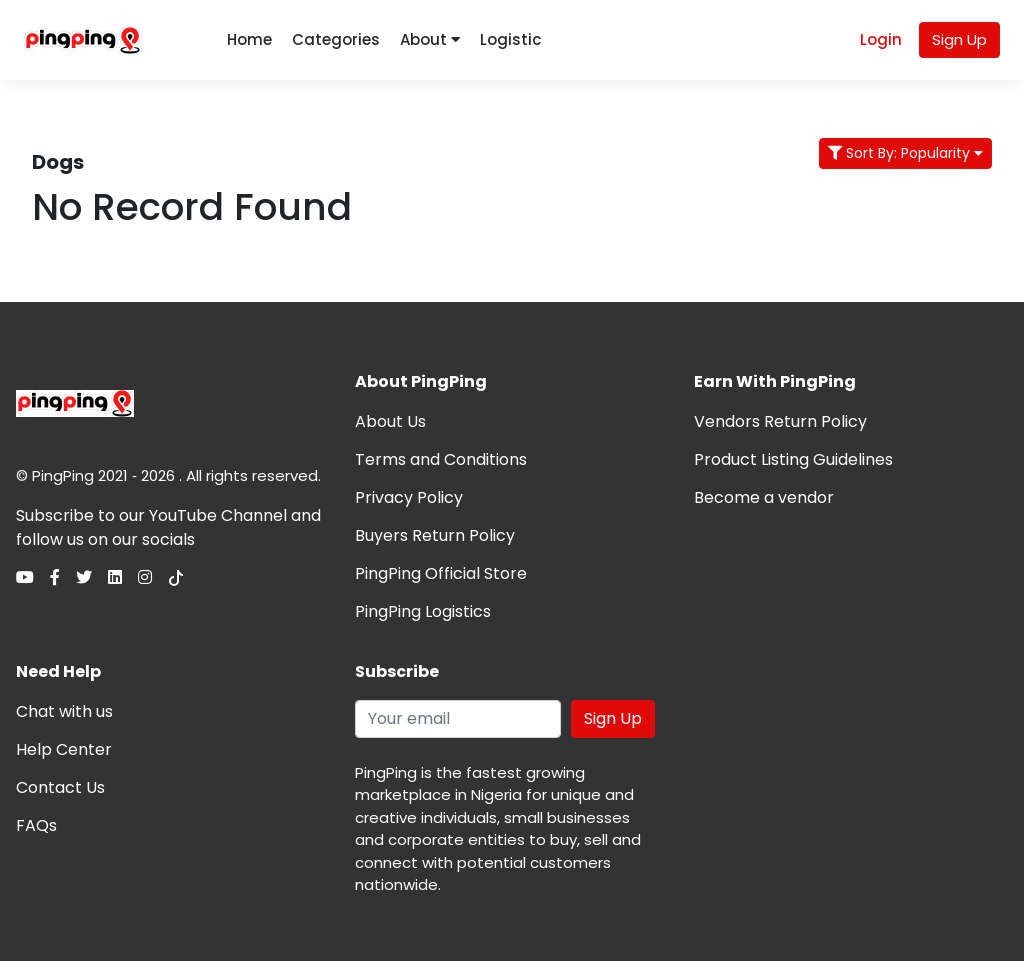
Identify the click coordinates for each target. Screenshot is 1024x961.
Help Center (64, 749)
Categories (336, 39)
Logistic (510, 39)
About (430, 39)
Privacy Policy (409, 497)
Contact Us (60, 787)
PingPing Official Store (441, 573)
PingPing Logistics (423, 611)
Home (249, 39)
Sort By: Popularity (905, 153)
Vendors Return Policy (780, 421)
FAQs (36, 825)
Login (881, 39)
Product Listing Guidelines (793, 459)
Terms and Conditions (441, 459)
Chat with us (64, 711)
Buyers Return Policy (435, 535)
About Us (390, 421)
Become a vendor (764, 497)
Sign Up (959, 39)
